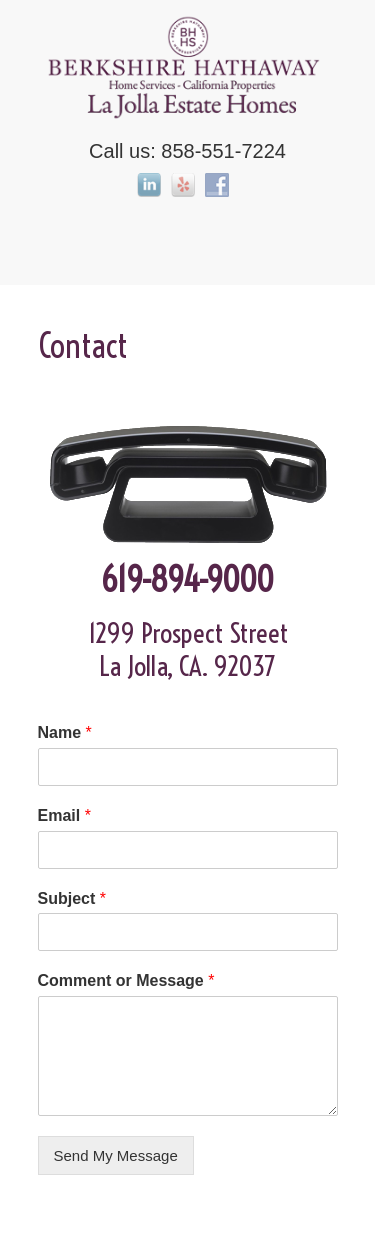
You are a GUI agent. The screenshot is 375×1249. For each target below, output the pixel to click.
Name (65, 732)
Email (64, 815)
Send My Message (116, 1155)
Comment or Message (126, 980)
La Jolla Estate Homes (188, 66)
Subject (72, 898)
